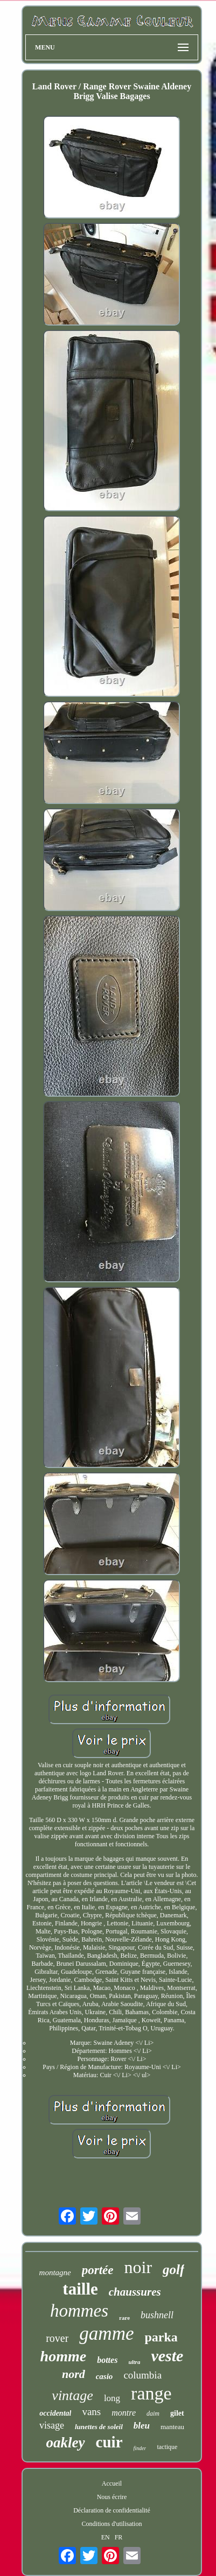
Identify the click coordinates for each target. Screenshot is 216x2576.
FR (119, 2537)
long (112, 2398)
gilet (177, 2413)
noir (138, 2267)
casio (104, 2376)
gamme (106, 2333)
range (151, 2393)
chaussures (135, 2291)
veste (167, 2356)
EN (105, 2537)
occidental (55, 2413)
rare (124, 2317)
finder (140, 2448)
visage (51, 2425)
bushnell (157, 2315)
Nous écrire (112, 2497)
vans (91, 2411)
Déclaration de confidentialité (111, 2510)
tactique (167, 2447)
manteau (172, 2427)
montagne (55, 2272)
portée (98, 2270)
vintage (72, 2395)
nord (73, 2374)
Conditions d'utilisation (112, 2524)
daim (153, 2413)
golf (173, 2269)
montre (124, 2412)
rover (57, 2338)
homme (63, 2356)
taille (79, 2288)
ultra (134, 2362)
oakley (65, 2442)
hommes (79, 2310)
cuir (109, 2442)
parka (160, 2337)
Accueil (112, 2483)
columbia (142, 2375)
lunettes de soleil (99, 2427)
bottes (107, 2360)
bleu (142, 2425)
